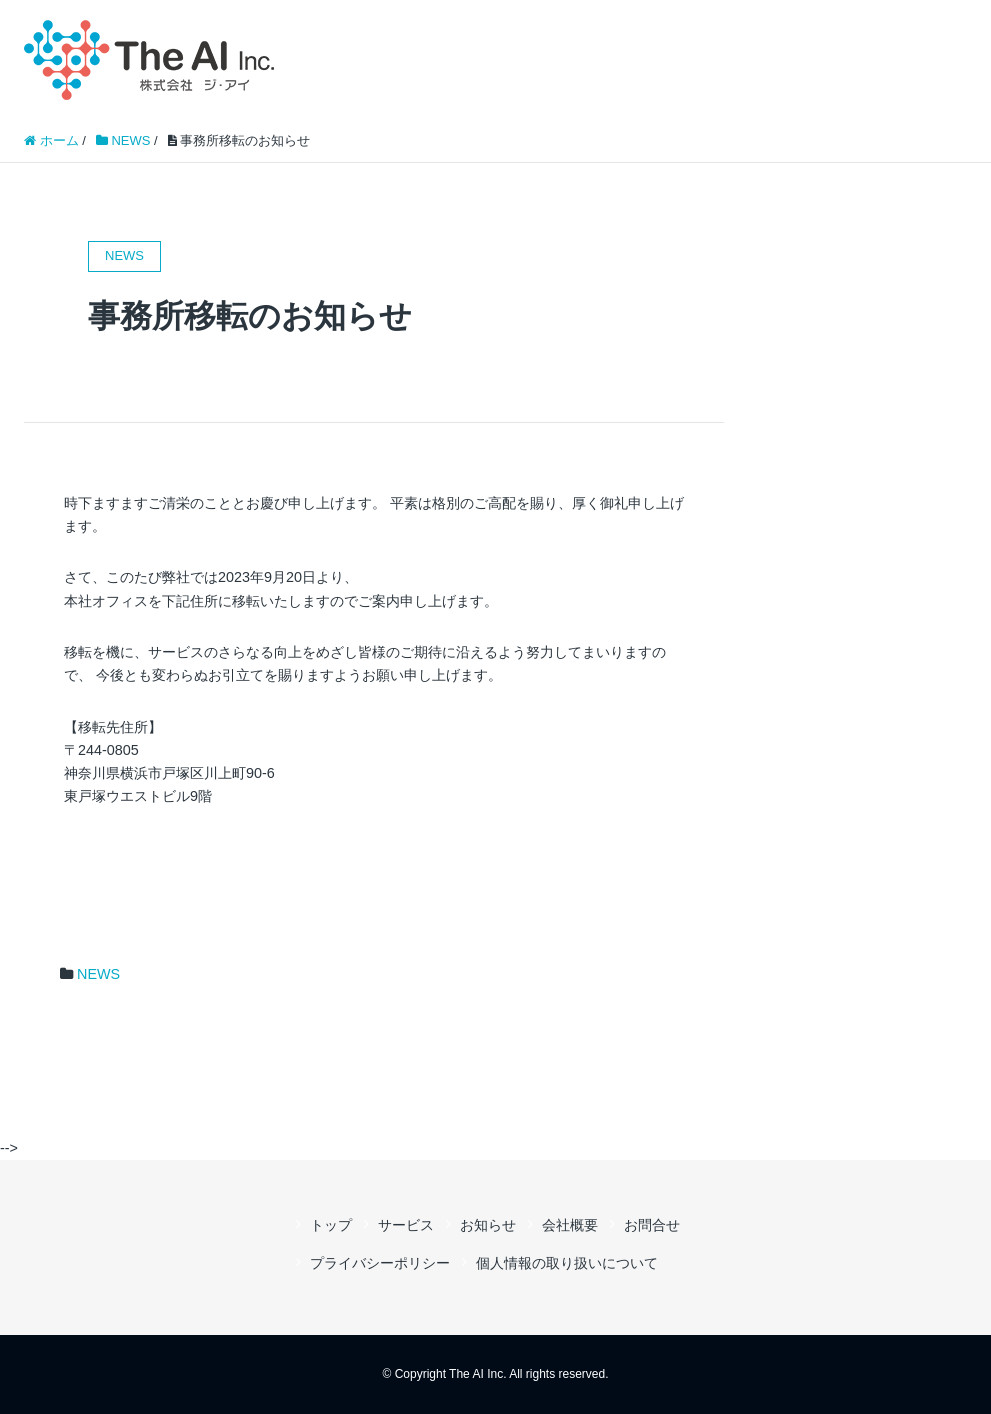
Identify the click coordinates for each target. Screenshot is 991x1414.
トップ (331, 1225)
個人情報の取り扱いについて (567, 1263)
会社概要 (570, 1225)
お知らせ (488, 1225)
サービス (406, 1225)
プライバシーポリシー (380, 1263)
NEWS (98, 974)
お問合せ (652, 1225)
